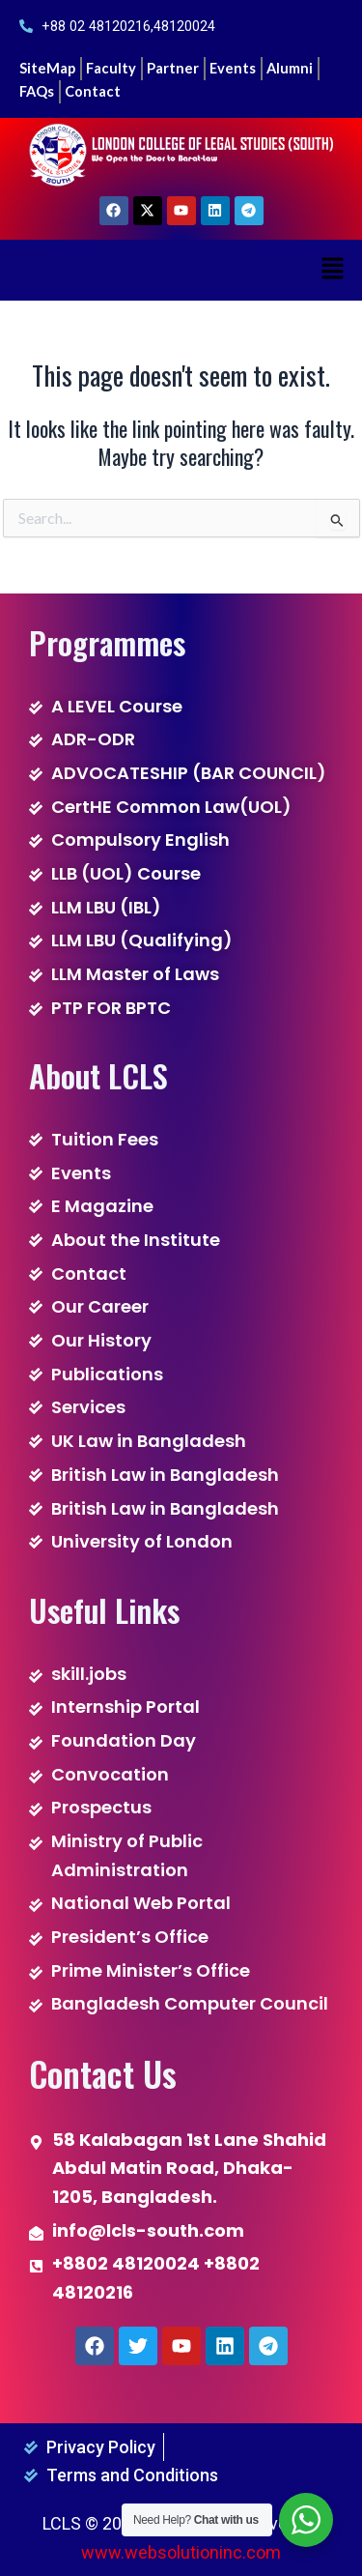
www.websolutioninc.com (181, 2552)
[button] (333, 270)
